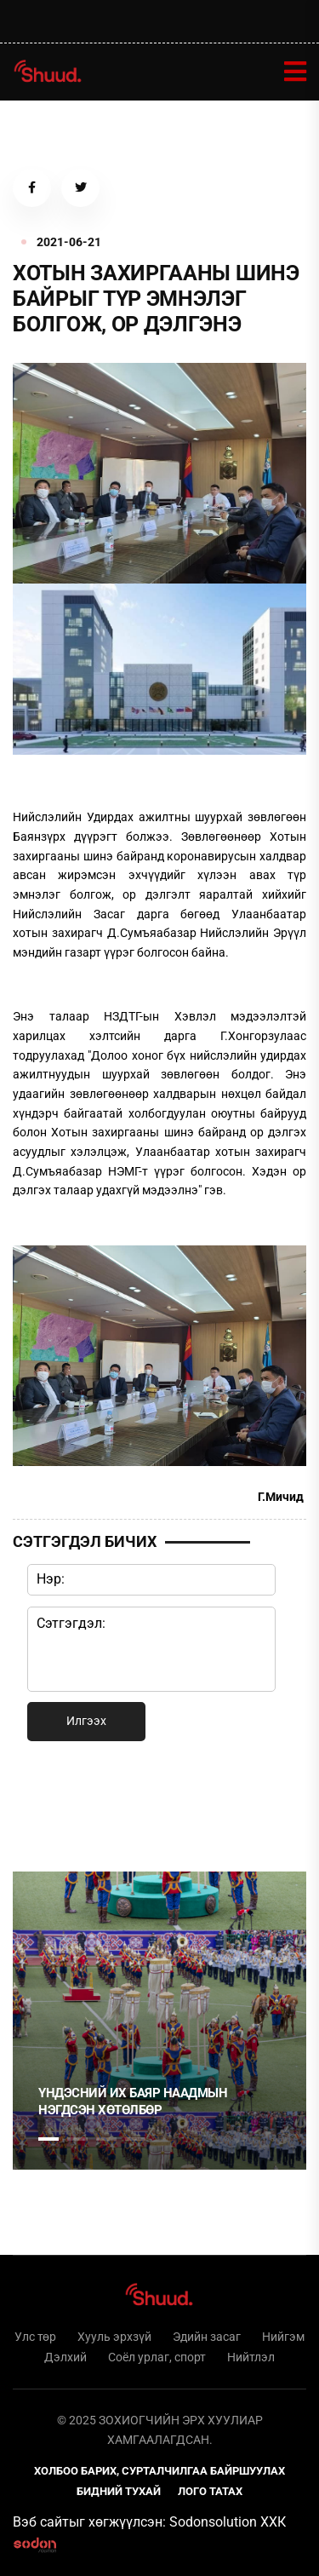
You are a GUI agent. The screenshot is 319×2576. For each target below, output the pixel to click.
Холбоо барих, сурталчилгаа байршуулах (159, 2470)
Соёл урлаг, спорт (157, 2357)
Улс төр (35, 2337)
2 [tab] (77, 2139)
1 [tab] (48, 1802)
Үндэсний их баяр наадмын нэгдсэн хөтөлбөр (132, 2101)
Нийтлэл (251, 2357)
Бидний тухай (119, 2491)
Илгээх (86, 1721)
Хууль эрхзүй (114, 2337)
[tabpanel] (159, 2021)
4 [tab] (135, 2139)
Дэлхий (65, 2357)
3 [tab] (106, 2139)
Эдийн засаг (207, 2337)
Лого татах (210, 2491)
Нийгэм (283, 2337)
